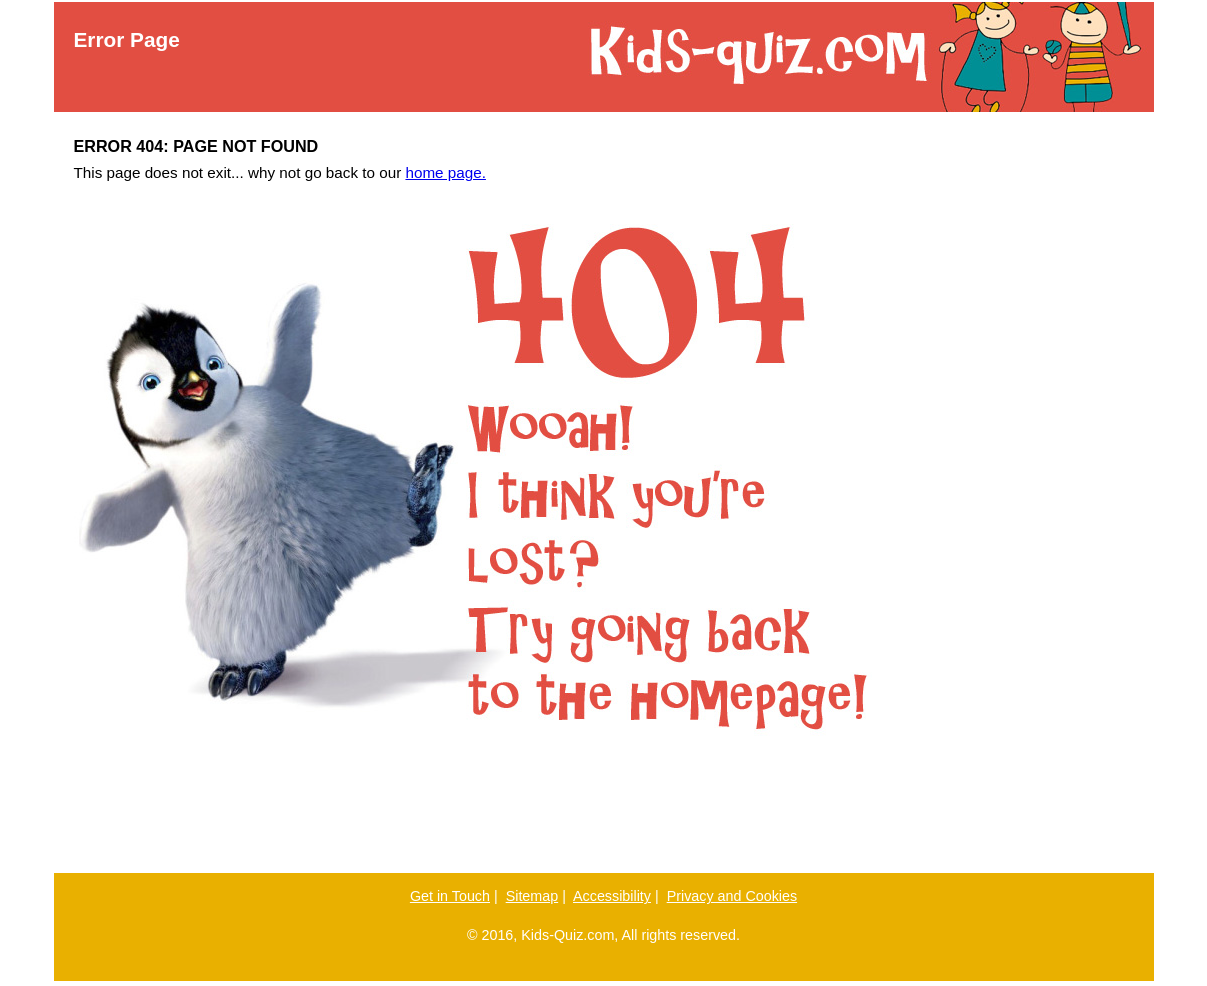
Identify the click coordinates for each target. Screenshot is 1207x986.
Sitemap (532, 896)
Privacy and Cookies (732, 896)
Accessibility (612, 896)
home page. (445, 172)
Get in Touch (450, 896)
